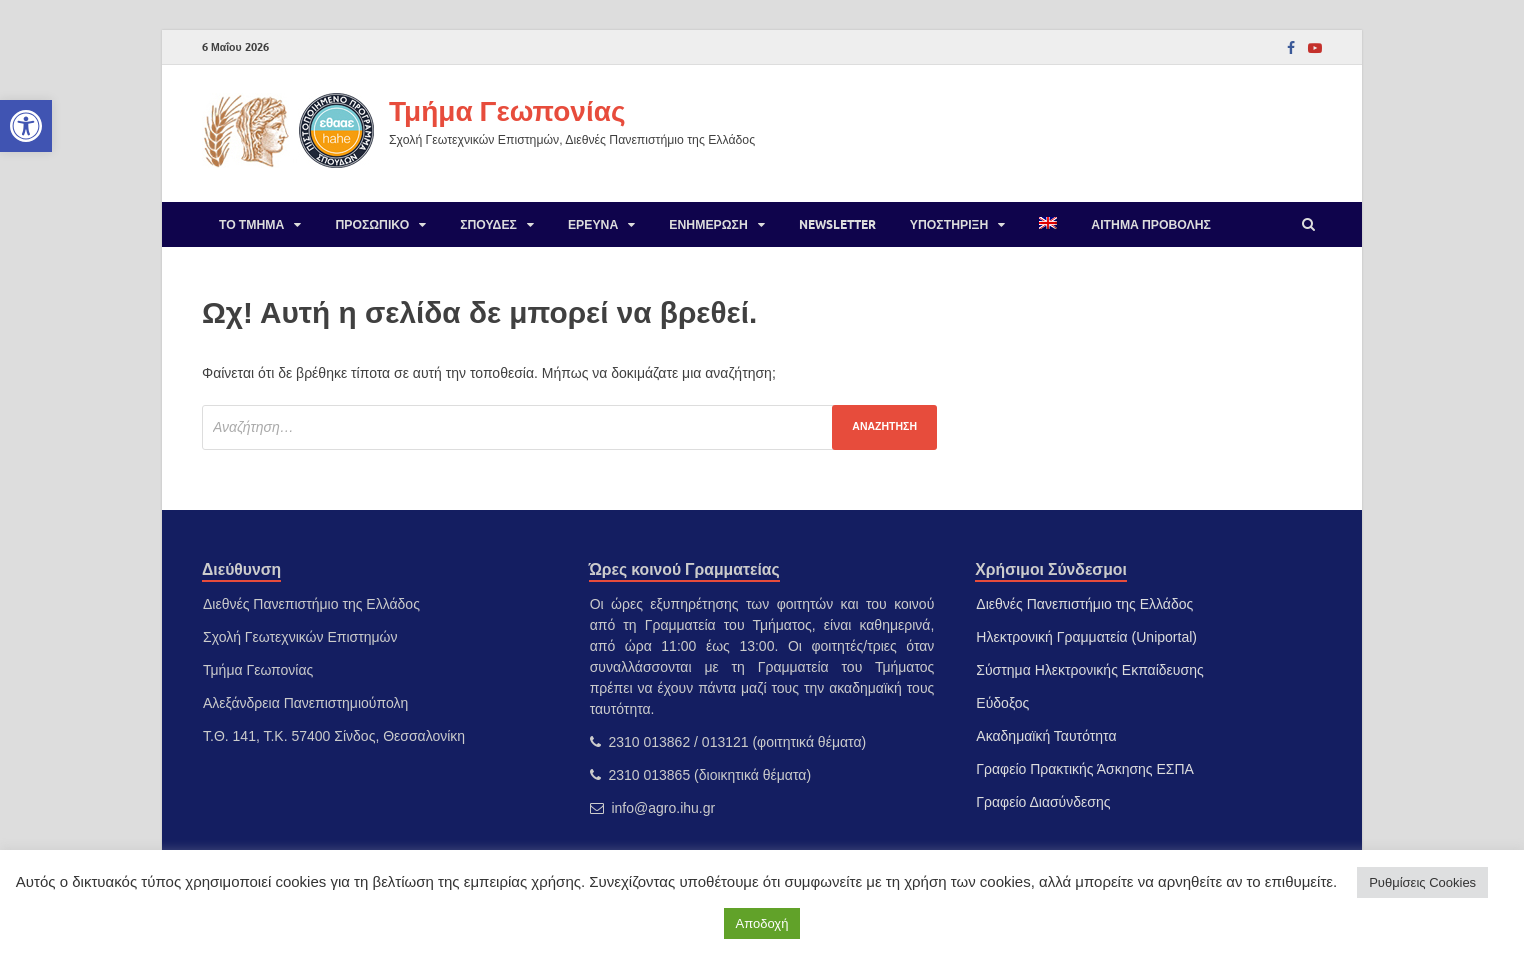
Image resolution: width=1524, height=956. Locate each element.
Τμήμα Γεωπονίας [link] (507, 110)
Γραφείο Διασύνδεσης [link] (1043, 802)
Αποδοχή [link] (762, 923)
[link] (26, 126)
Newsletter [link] (837, 224)
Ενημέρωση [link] (708, 224)
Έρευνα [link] (593, 224)
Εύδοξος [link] (1002, 703)
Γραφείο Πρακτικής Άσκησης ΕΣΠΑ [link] (1085, 769)
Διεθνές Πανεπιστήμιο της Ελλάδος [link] (1084, 604)
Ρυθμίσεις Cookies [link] (1422, 882)
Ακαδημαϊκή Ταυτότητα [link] (1046, 736)
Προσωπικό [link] (372, 224)
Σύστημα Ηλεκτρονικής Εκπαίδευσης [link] (1089, 670)
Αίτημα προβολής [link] (1151, 224)
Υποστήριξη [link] (949, 224)
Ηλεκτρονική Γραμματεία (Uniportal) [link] (1086, 637)
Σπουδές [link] (488, 224)
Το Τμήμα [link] (251, 224)
